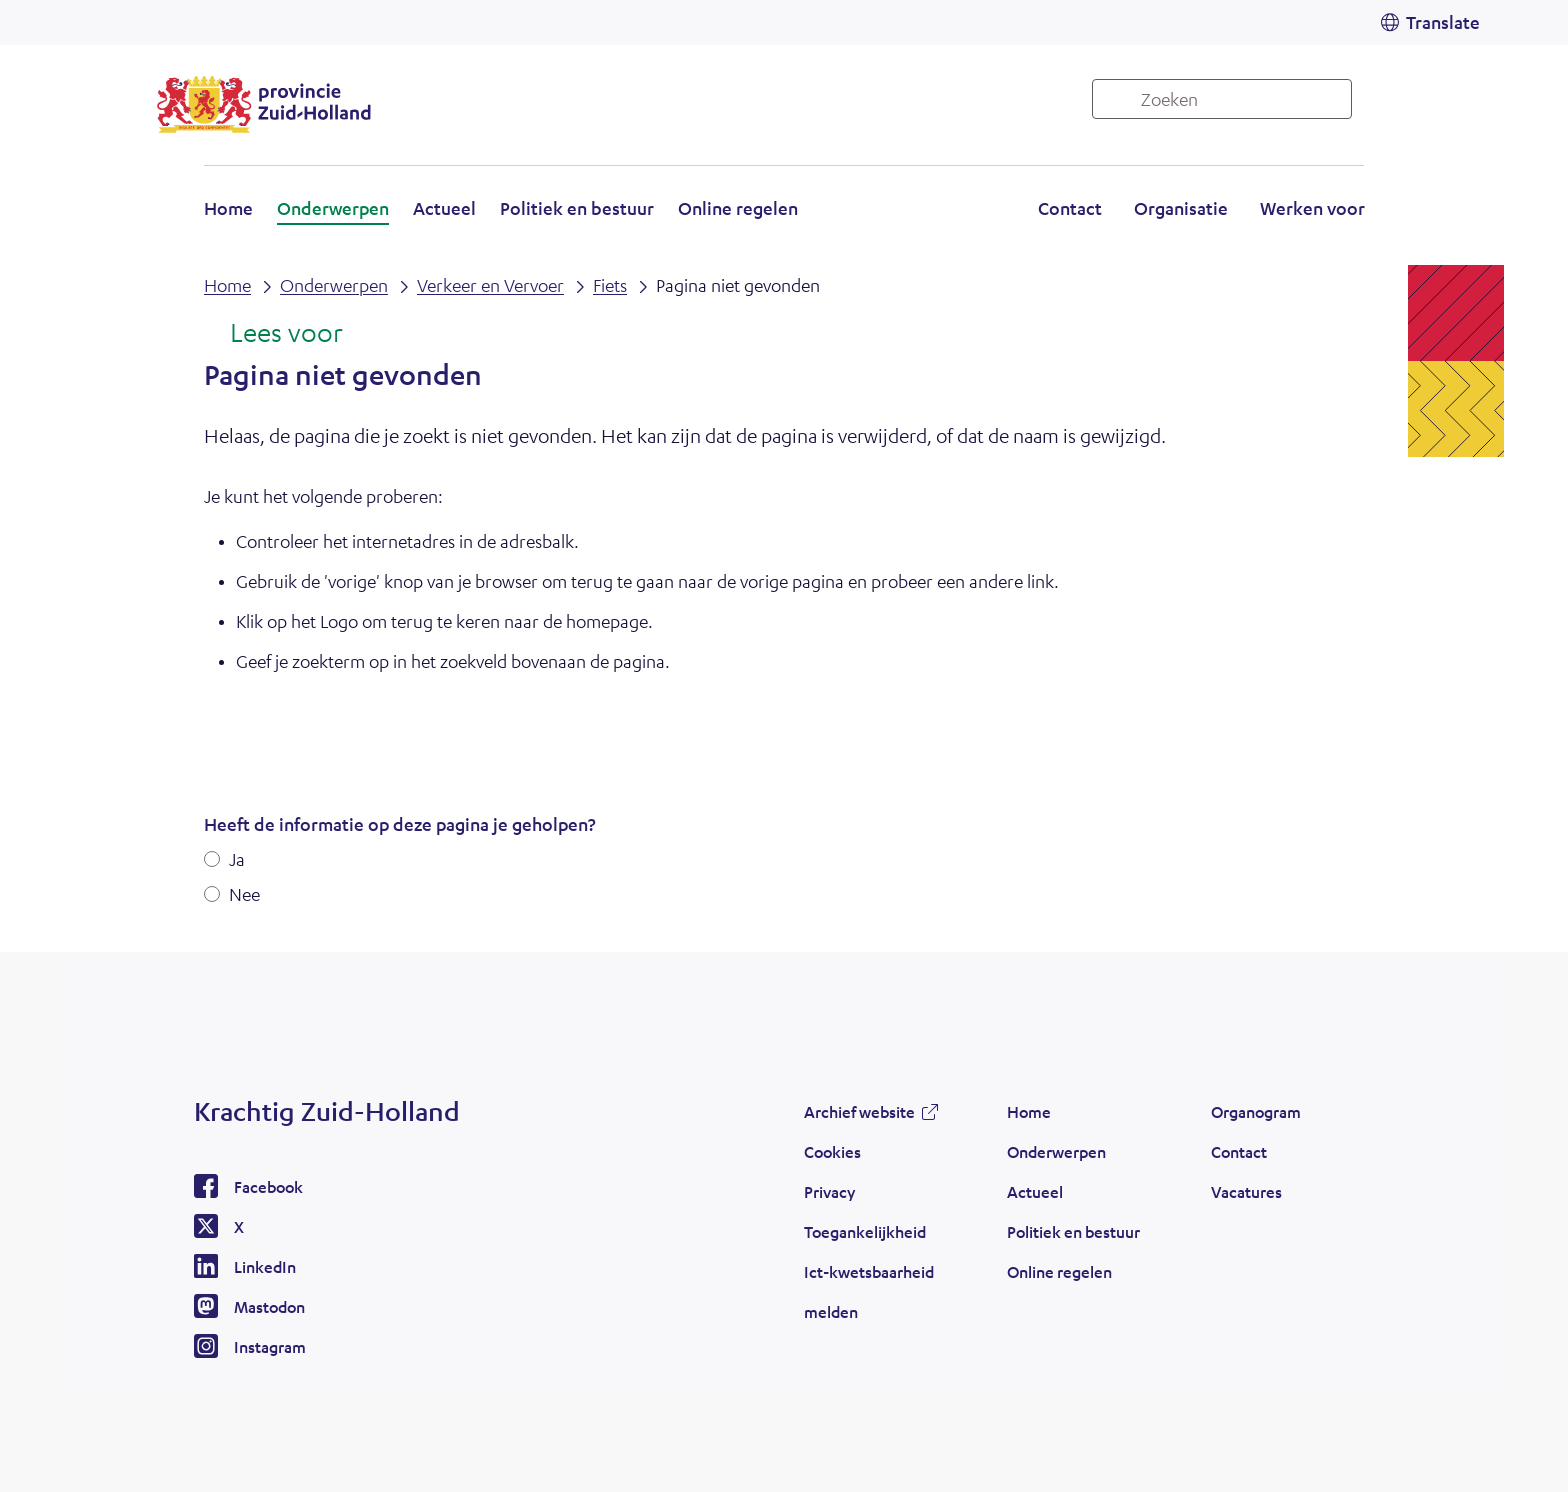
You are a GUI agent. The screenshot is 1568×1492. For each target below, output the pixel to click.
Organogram (1256, 1111)
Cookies (832, 1151)
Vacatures (1246, 1191)
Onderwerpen (333, 208)
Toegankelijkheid (865, 1231)
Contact (1070, 208)
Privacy (829, 1191)
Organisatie (1181, 208)
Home (228, 208)
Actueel (444, 208)
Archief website (859, 1111)
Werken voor (1312, 208)
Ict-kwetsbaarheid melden (869, 1291)
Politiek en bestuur (577, 208)
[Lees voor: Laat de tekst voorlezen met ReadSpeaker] (273, 334)
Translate (1443, 22)
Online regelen (738, 208)
